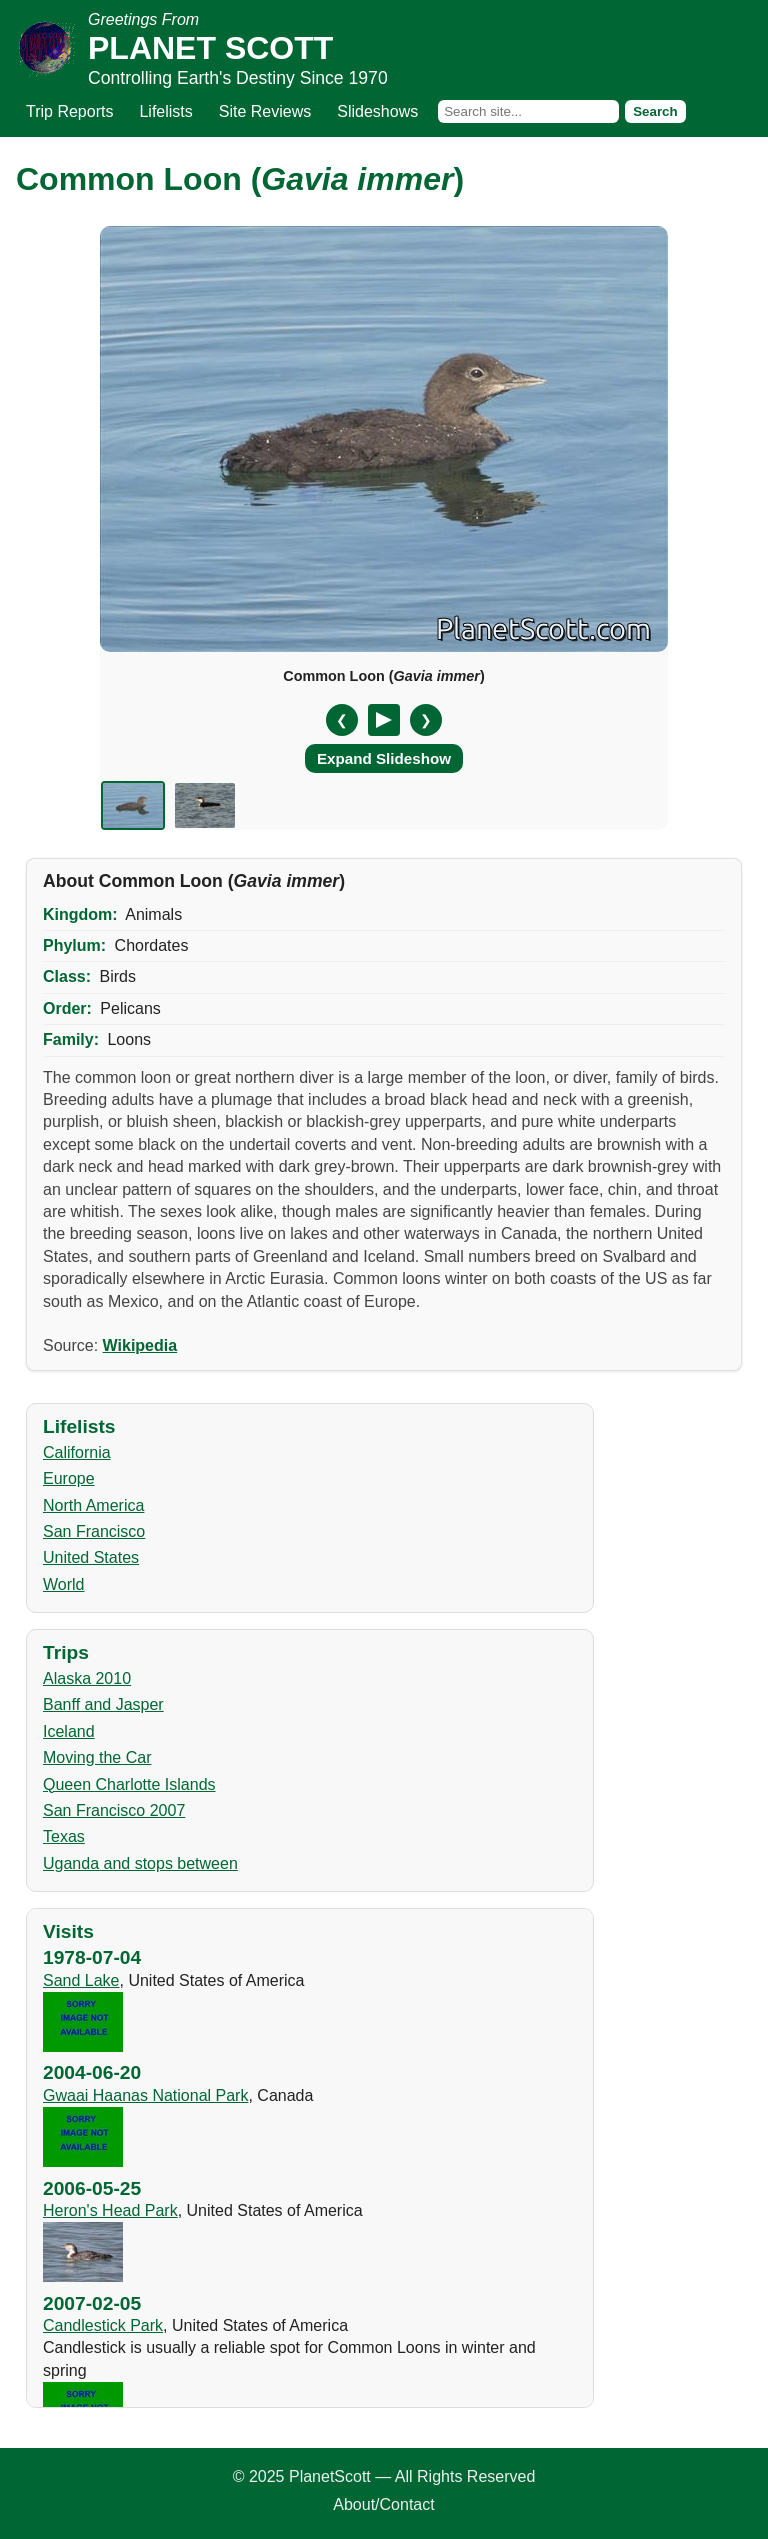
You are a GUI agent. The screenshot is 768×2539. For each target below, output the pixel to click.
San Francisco (94, 1531)
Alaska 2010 (87, 1678)
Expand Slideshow (384, 758)
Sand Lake (81, 1980)
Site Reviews (265, 111)
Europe (69, 1478)
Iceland (69, 1731)
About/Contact (383, 2504)
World (64, 1584)
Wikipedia (140, 1345)
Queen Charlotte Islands (129, 1784)
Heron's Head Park (110, 2210)
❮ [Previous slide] (342, 720)
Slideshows (377, 111)
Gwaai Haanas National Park (145, 2095)
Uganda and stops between (140, 1863)
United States (91, 1557)
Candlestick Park (103, 2325)
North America (93, 1505)
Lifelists (165, 111)
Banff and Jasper (103, 1704)
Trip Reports (69, 111)
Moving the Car (97, 1757)
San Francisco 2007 (114, 1810)
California (77, 1452)
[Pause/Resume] (384, 720)
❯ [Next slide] (426, 720)
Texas (64, 1836)
